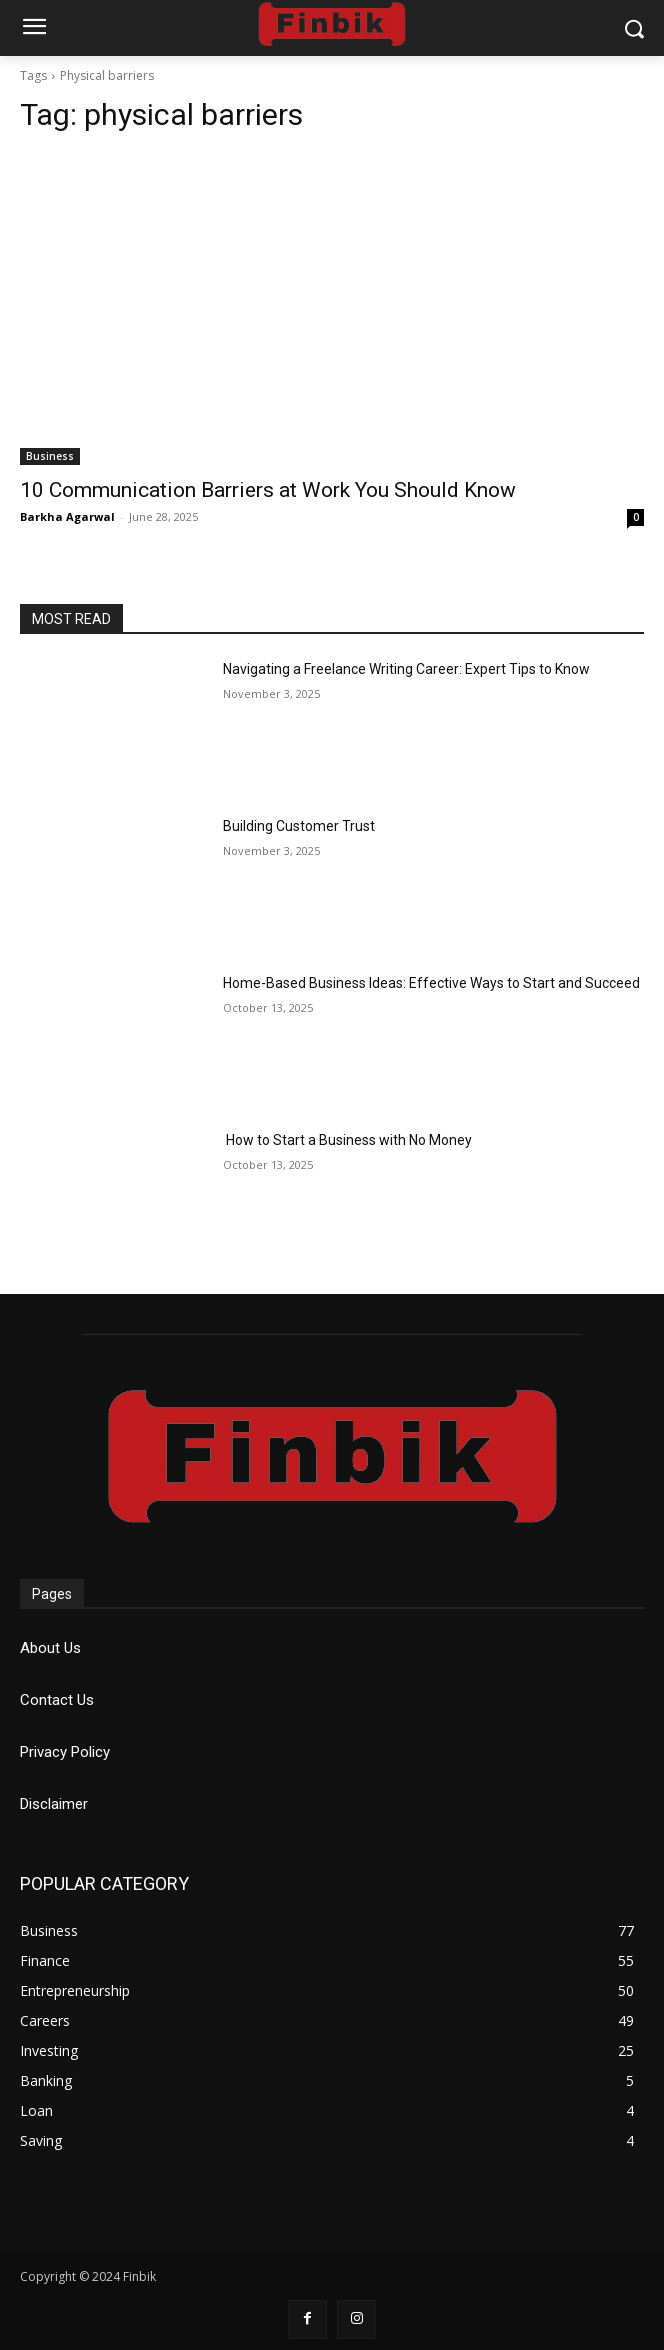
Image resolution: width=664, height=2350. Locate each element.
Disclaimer (54, 1804)
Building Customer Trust (299, 826)
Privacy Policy (65, 1752)
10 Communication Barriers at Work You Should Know (268, 490)
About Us (50, 1648)
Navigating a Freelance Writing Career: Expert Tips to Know (406, 669)
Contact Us (57, 1700)
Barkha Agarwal (67, 516)
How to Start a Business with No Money (347, 1140)
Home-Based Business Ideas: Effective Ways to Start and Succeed (431, 983)
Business (50, 456)
